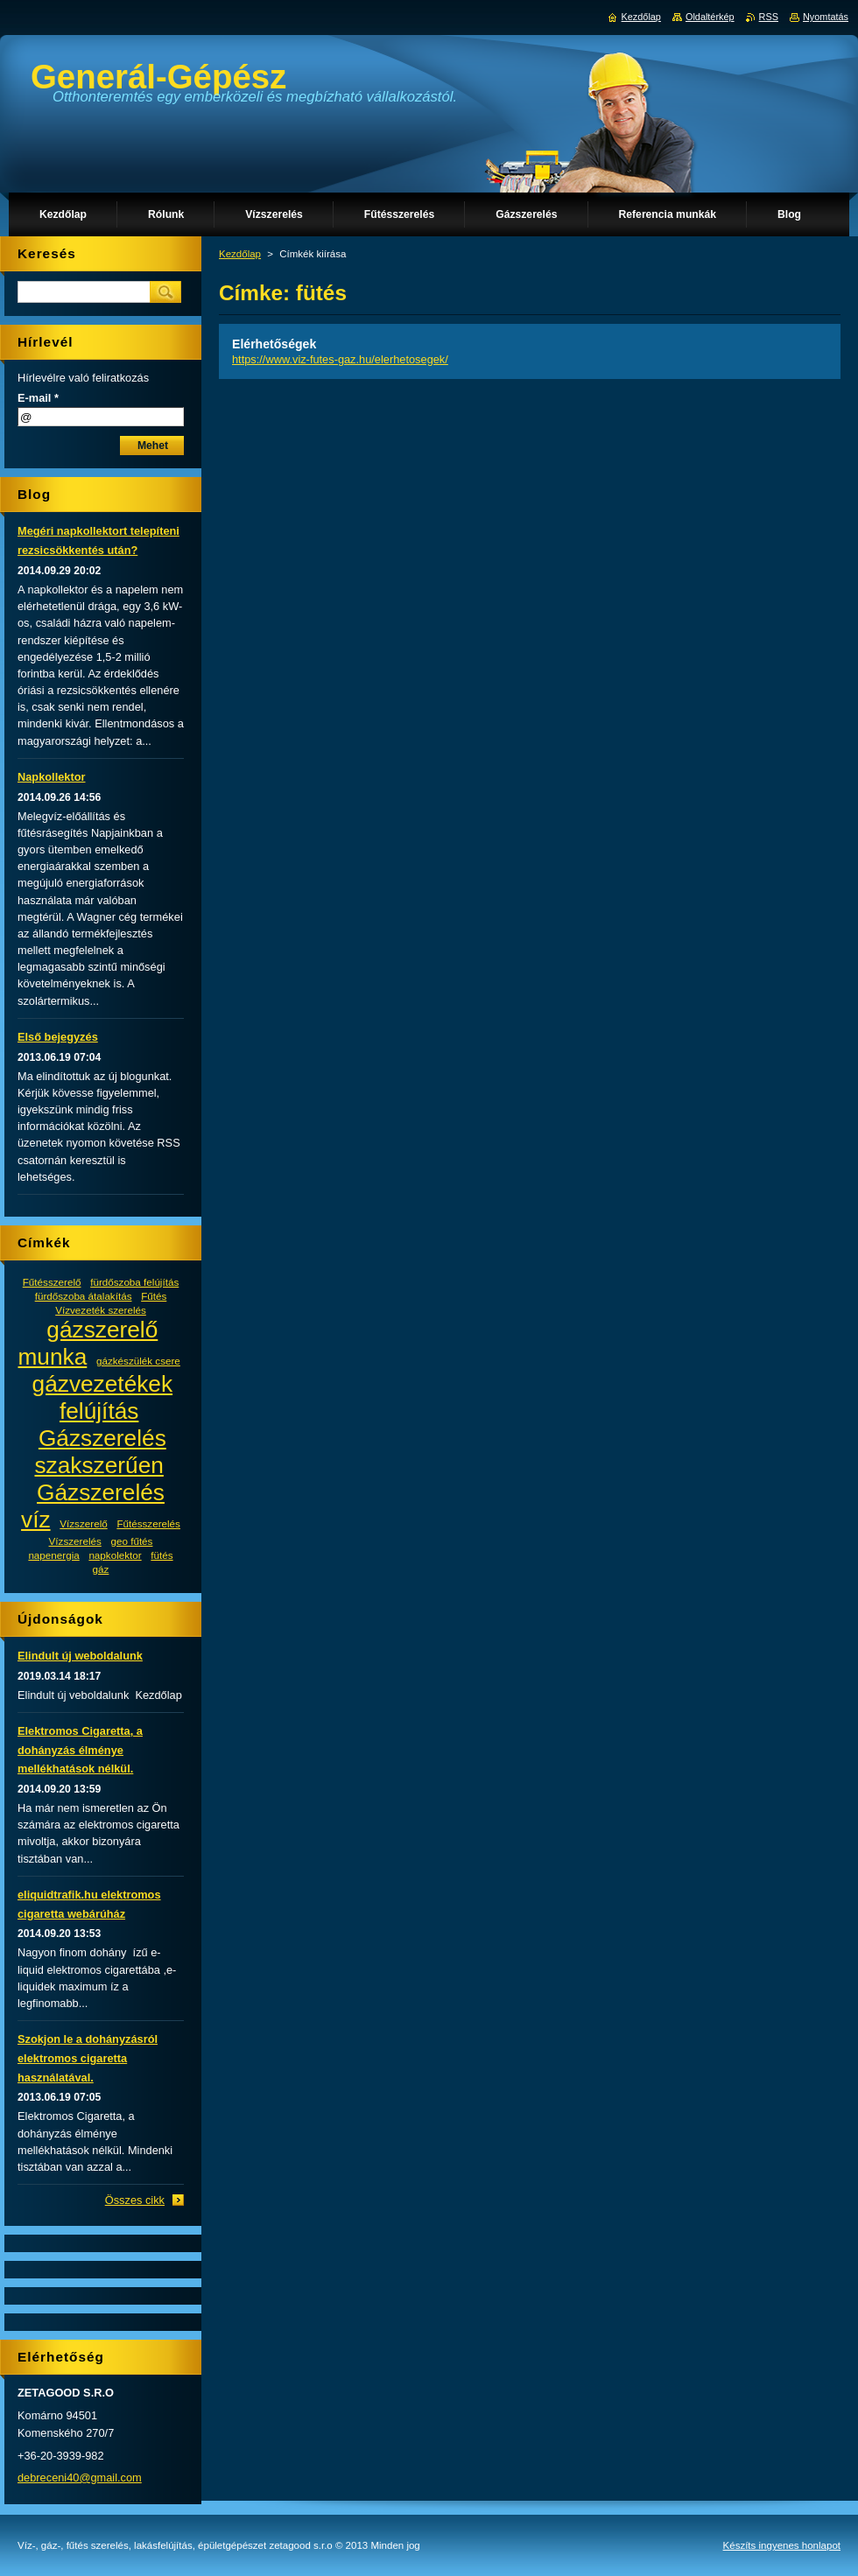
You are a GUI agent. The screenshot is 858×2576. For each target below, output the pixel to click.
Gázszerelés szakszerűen (99, 1451)
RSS (768, 16)
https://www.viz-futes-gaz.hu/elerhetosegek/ (340, 359)
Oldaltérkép (710, 16)
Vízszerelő (83, 1523)
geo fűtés (131, 1541)
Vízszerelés (75, 1541)
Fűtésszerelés (148, 1523)
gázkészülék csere (138, 1360)
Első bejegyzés (58, 1036)
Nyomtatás (825, 16)
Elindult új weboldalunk (80, 1655)
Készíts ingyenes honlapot (781, 2545)
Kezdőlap (240, 254)
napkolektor (114, 1555)
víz (36, 1519)
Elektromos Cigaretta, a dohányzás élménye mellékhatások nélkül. (80, 1750)
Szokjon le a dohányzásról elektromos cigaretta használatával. (88, 2058)
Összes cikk (135, 2200)
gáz (101, 1569)
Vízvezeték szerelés (100, 1310)
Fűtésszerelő (52, 1282)
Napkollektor (52, 776)
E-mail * (38, 397)
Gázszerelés (101, 1492)
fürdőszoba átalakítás (83, 1296)
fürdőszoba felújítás (134, 1282)
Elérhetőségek (274, 344)
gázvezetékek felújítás (102, 1397)
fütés (161, 1555)
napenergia (53, 1555)
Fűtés (153, 1296)
